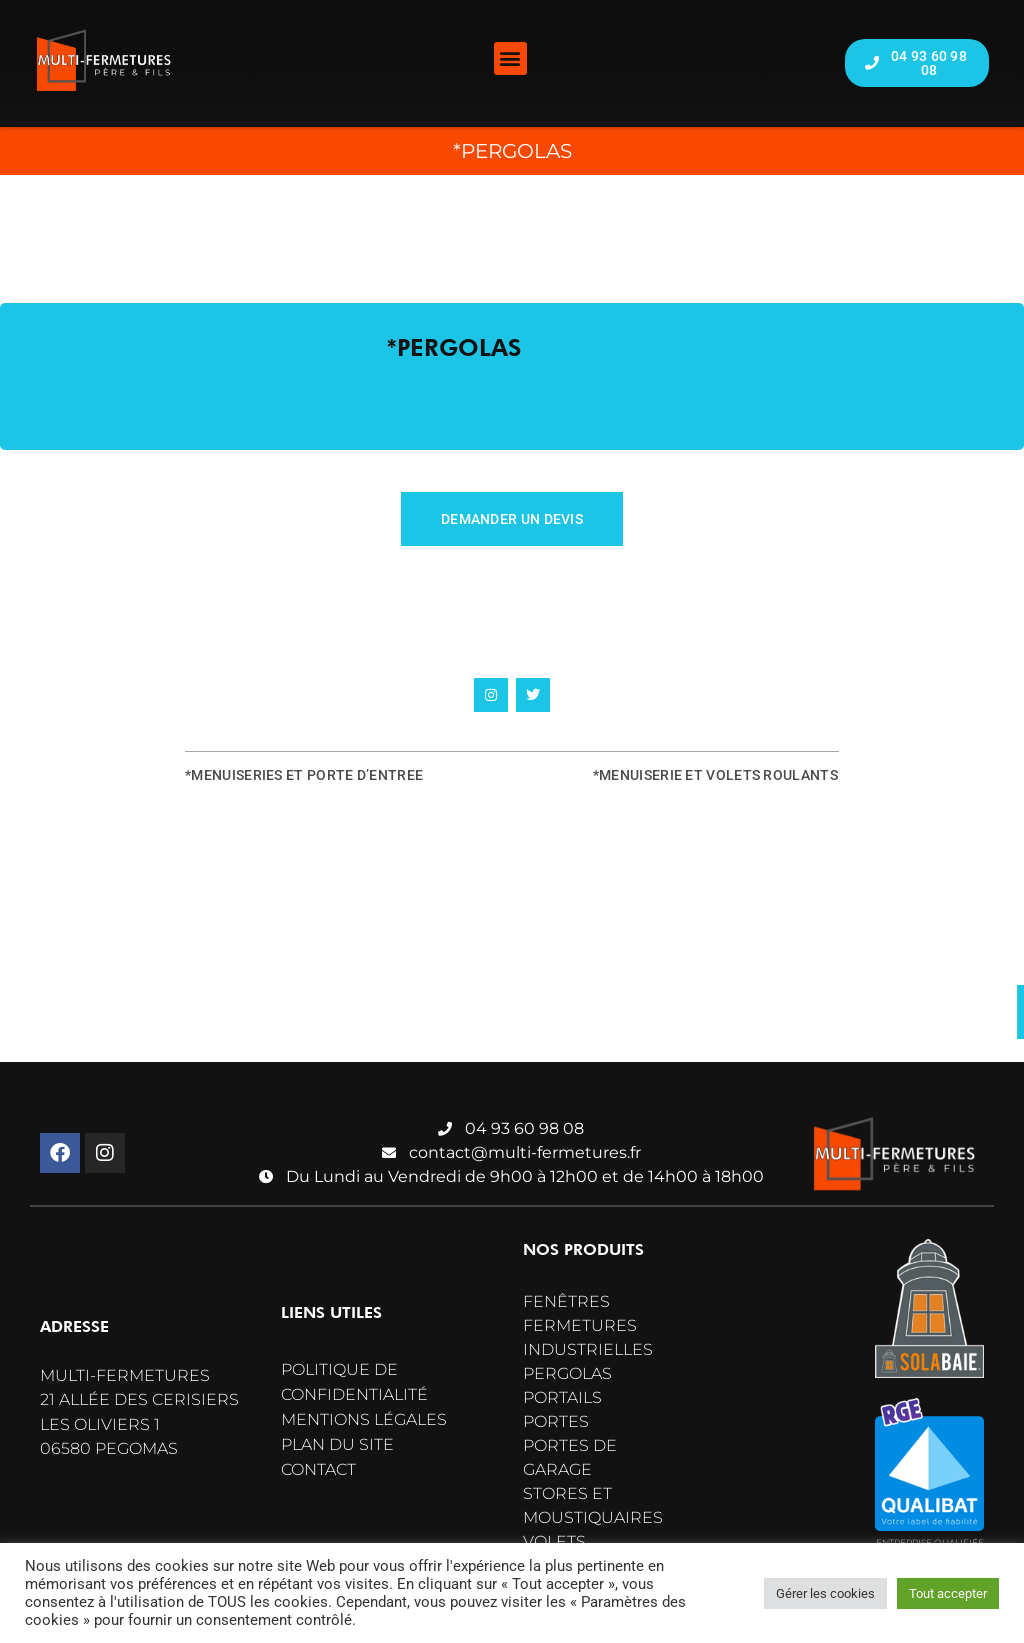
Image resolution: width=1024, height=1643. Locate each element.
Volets (554, 1541)
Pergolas (567, 1373)
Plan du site (337, 1444)
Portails (562, 1397)
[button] (510, 58)
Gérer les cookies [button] (825, 1593)
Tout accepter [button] (948, 1593)
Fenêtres (566, 1301)
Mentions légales (364, 1419)
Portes (556, 1421)
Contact (318, 1469)
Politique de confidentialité (354, 1382)
